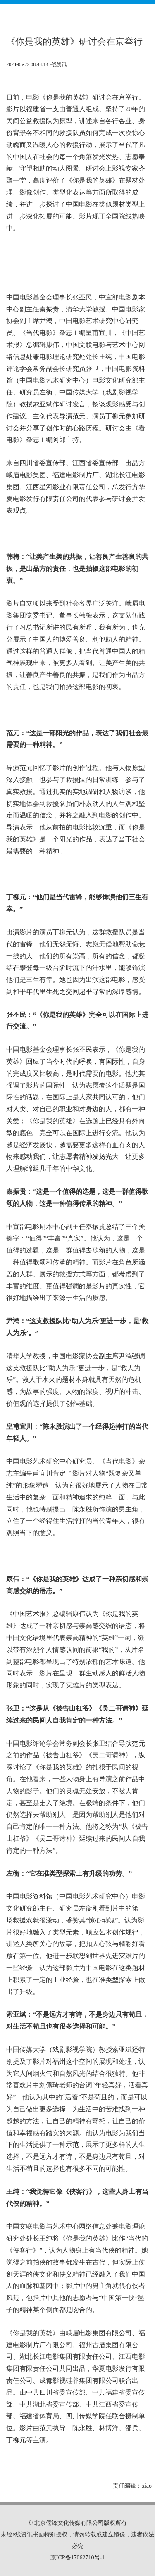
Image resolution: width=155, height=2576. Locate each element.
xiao (147, 2486)
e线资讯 (58, 64)
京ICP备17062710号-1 (77, 2558)
